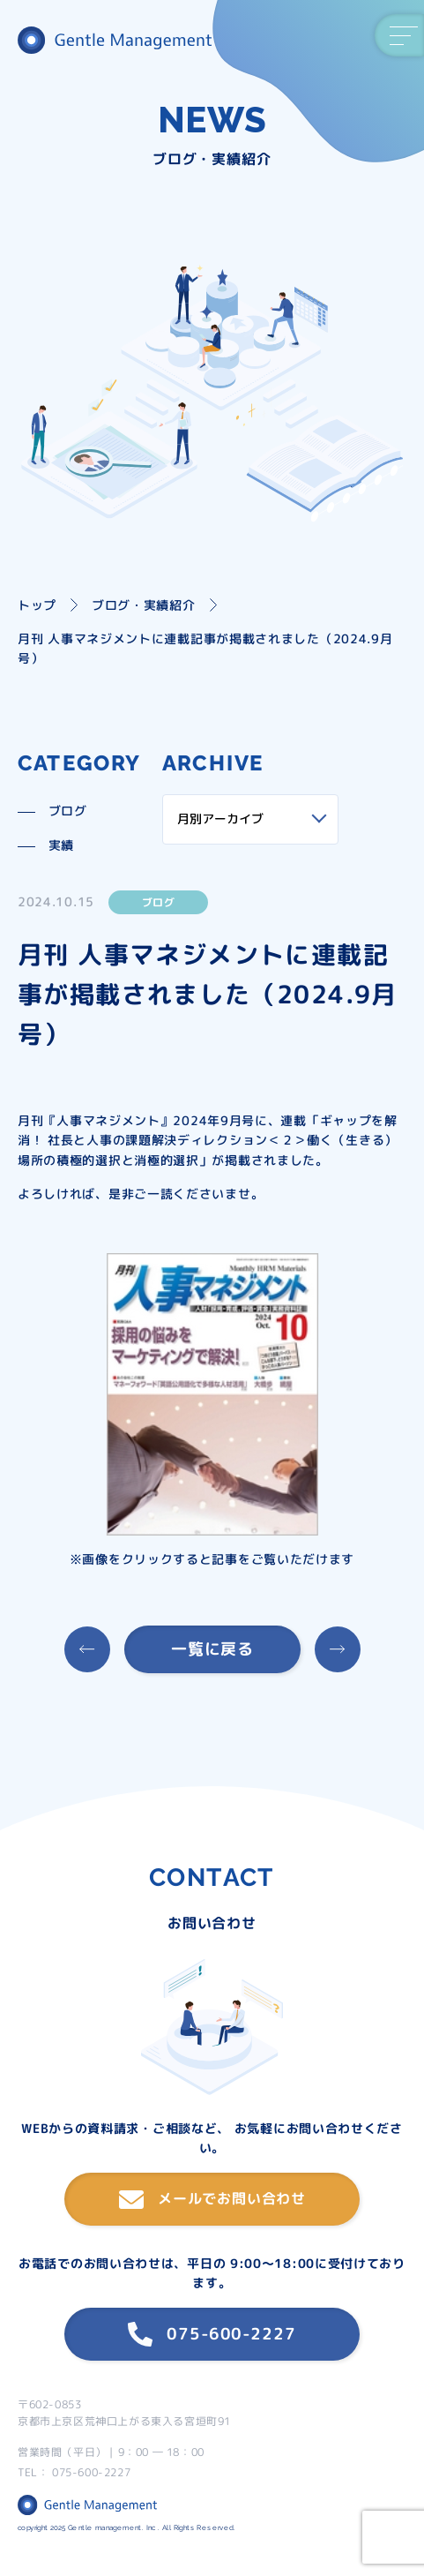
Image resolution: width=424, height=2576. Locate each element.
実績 (61, 845)
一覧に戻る (212, 1649)
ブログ (67, 810)
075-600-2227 (212, 2334)
